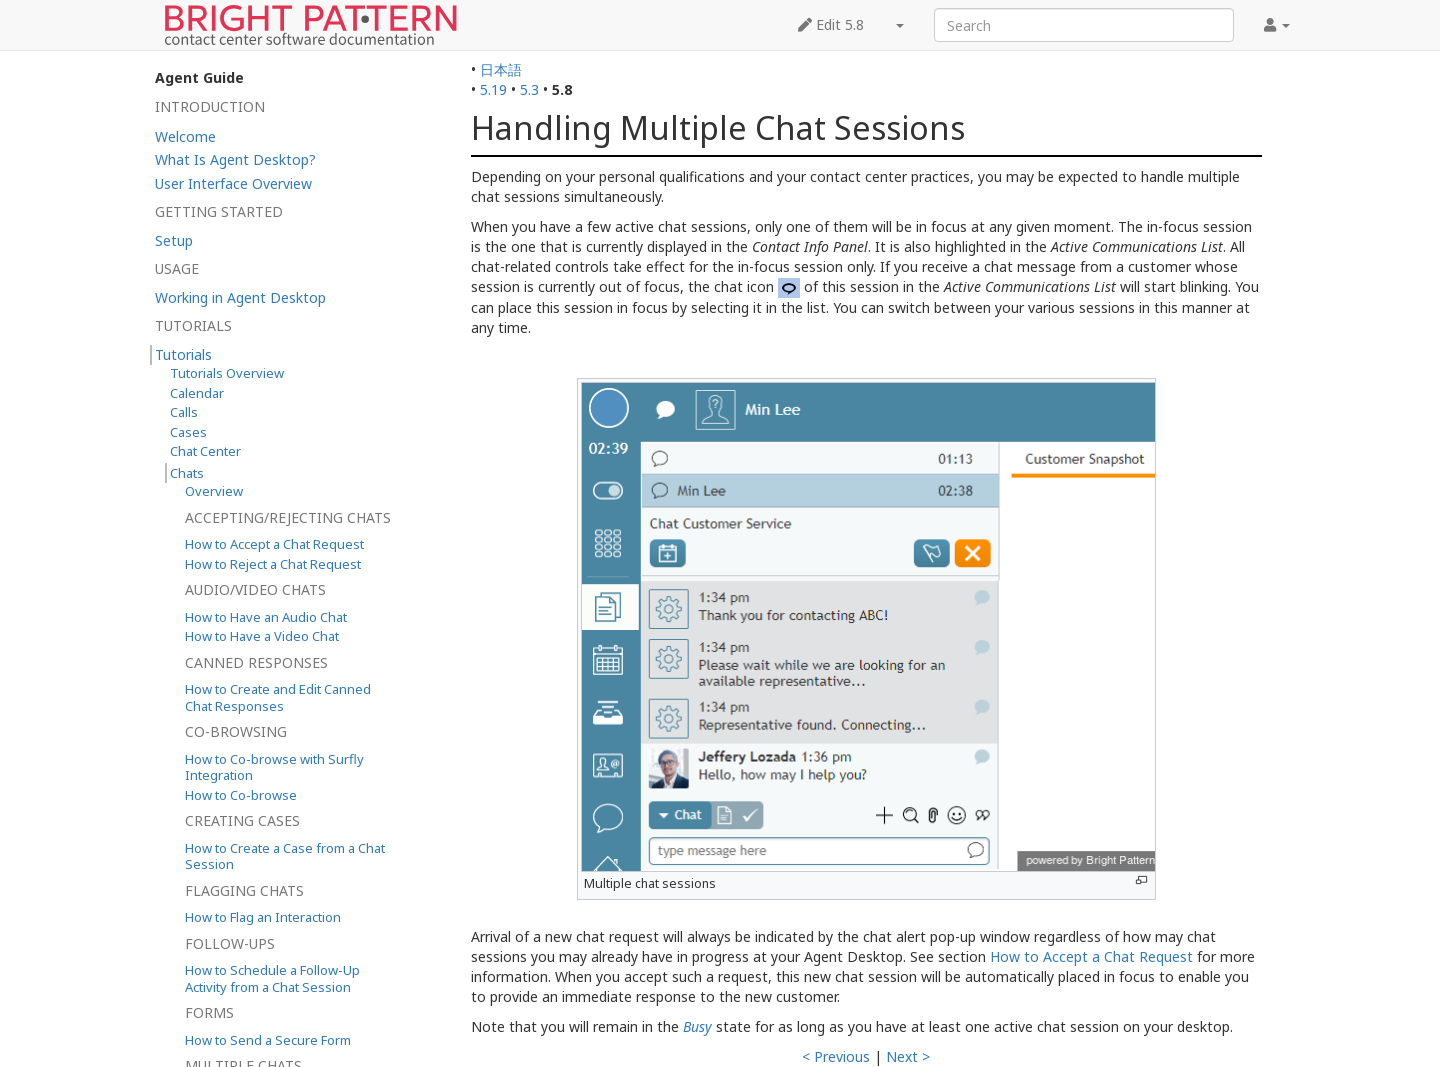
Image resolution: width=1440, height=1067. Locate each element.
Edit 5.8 (831, 24)
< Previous (836, 1056)
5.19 (493, 89)
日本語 (501, 69)
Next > (908, 1056)
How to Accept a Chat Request (1091, 956)
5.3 (529, 89)
